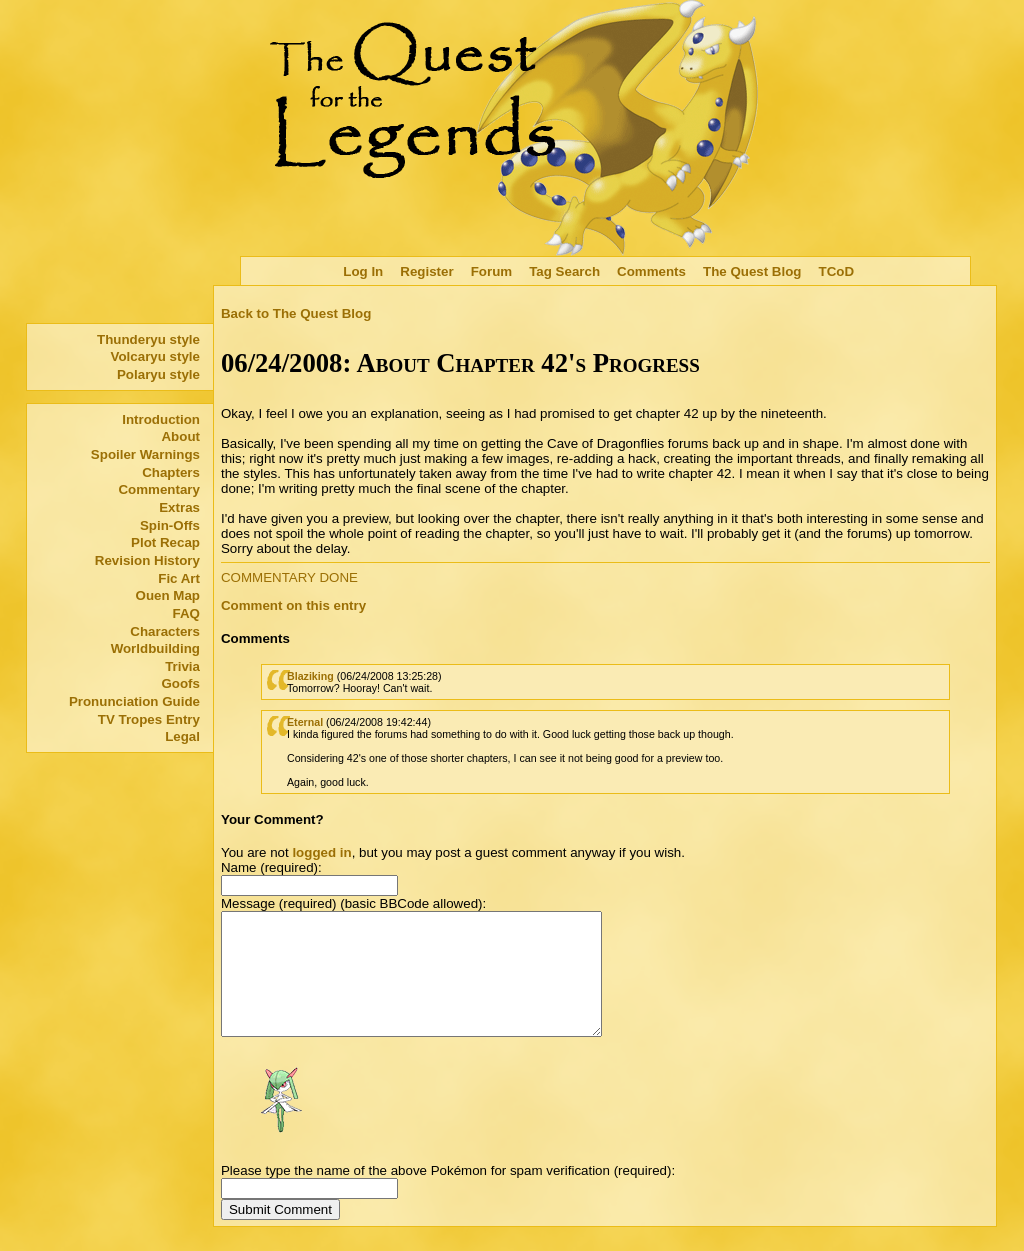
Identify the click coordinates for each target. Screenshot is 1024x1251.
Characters (165, 631)
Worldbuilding (155, 648)
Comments (651, 271)
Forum (491, 271)
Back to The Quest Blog (296, 313)
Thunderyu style (148, 339)
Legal (182, 736)
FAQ (186, 613)
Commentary (158, 489)
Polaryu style (158, 374)
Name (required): (271, 867)
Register (426, 271)
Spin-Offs (170, 525)
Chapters (171, 472)
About (180, 436)
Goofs (180, 683)
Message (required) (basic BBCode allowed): (353, 903)
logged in (321, 852)
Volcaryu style (155, 356)
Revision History (147, 560)
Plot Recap (165, 542)
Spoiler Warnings (145, 454)
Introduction (161, 419)
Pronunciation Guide (134, 701)
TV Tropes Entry (149, 719)
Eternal (305, 722)
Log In (363, 271)
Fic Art (179, 578)
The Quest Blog (752, 271)
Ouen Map (168, 595)
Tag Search (564, 271)
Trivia (182, 666)
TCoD (837, 271)
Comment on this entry (293, 605)
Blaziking (310, 676)
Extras (179, 507)
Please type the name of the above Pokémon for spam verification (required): (448, 1194)
